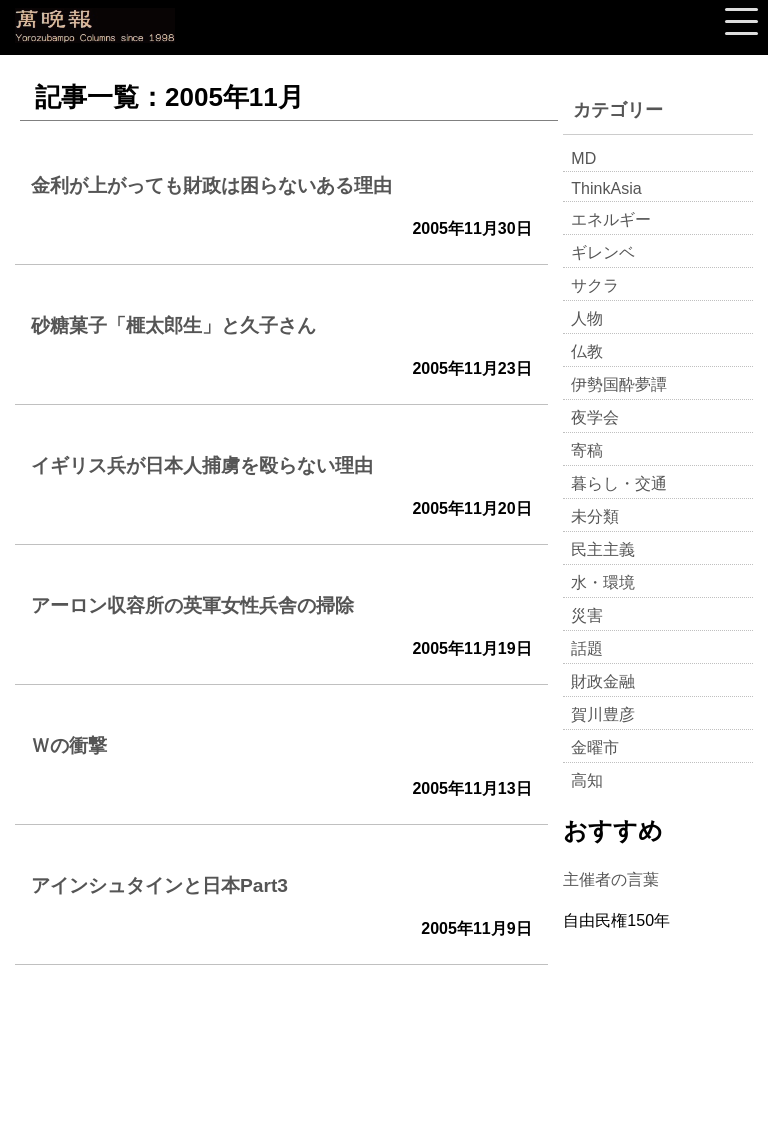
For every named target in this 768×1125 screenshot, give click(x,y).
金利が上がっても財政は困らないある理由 (211, 185)
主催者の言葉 (611, 879)
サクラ (595, 285)
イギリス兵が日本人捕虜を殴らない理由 (202, 465)
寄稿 (587, 450)
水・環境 (603, 582)
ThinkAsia (606, 188)
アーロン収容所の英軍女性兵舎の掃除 (192, 605)
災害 (587, 615)
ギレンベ (603, 252)
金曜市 (595, 747)
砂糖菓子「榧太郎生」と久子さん (173, 325)
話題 (587, 648)
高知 (587, 780)
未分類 (595, 516)
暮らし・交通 (619, 483)
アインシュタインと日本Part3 (159, 885)
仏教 (587, 351)
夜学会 (595, 417)
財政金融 (603, 681)
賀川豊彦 (603, 714)
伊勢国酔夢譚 (619, 384)
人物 (587, 318)
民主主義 (603, 549)
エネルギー (611, 219)
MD (583, 158)
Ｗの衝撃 (69, 745)
